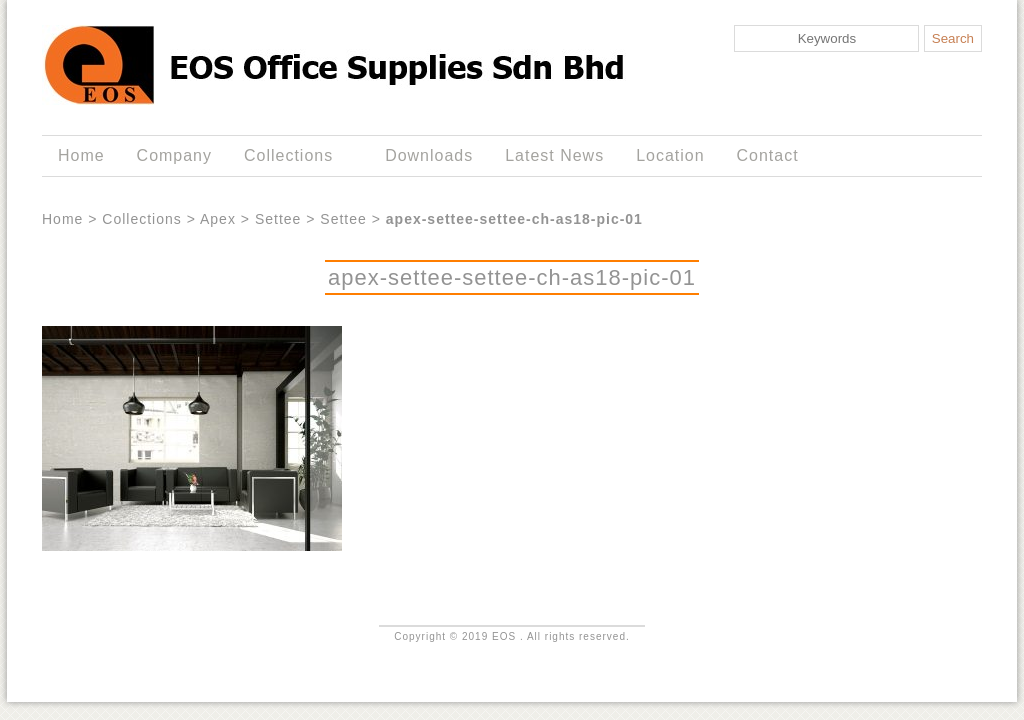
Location (670, 155)
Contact (768, 155)
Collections (292, 156)
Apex (218, 219)
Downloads (429, 155)
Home (81, 155)
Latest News (554, 155)
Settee (278, 219)
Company (174, 155)
